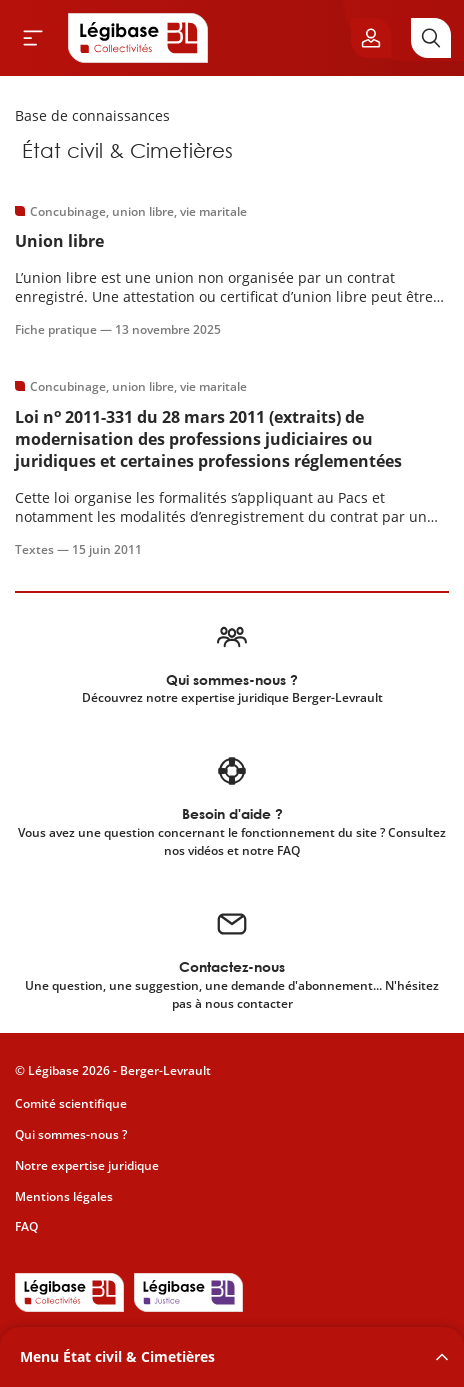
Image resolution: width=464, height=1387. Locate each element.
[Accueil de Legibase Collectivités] (138, 38)
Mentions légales (64, 1196)
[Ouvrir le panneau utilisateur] (371, 38)
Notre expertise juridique (87, 1165)
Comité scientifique (71, 1103)
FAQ (26, 1226)
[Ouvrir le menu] (33, 38)
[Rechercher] (431, 38)
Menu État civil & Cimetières (117, 1356)
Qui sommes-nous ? (71, 1134)
